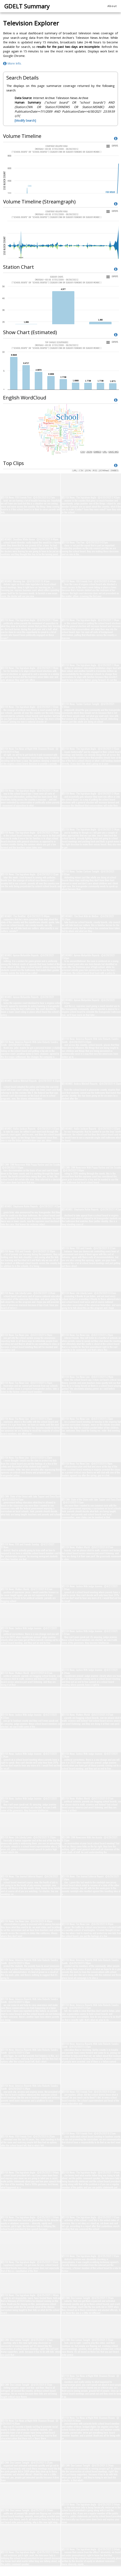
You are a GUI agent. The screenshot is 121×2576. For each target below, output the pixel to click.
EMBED (114, 470)
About (112, 6)
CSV (81, 470)
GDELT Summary (27, 6)
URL (75, 470)
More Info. (12, 63)
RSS (95, 470)
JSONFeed (104, 470)
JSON (88, 470)
